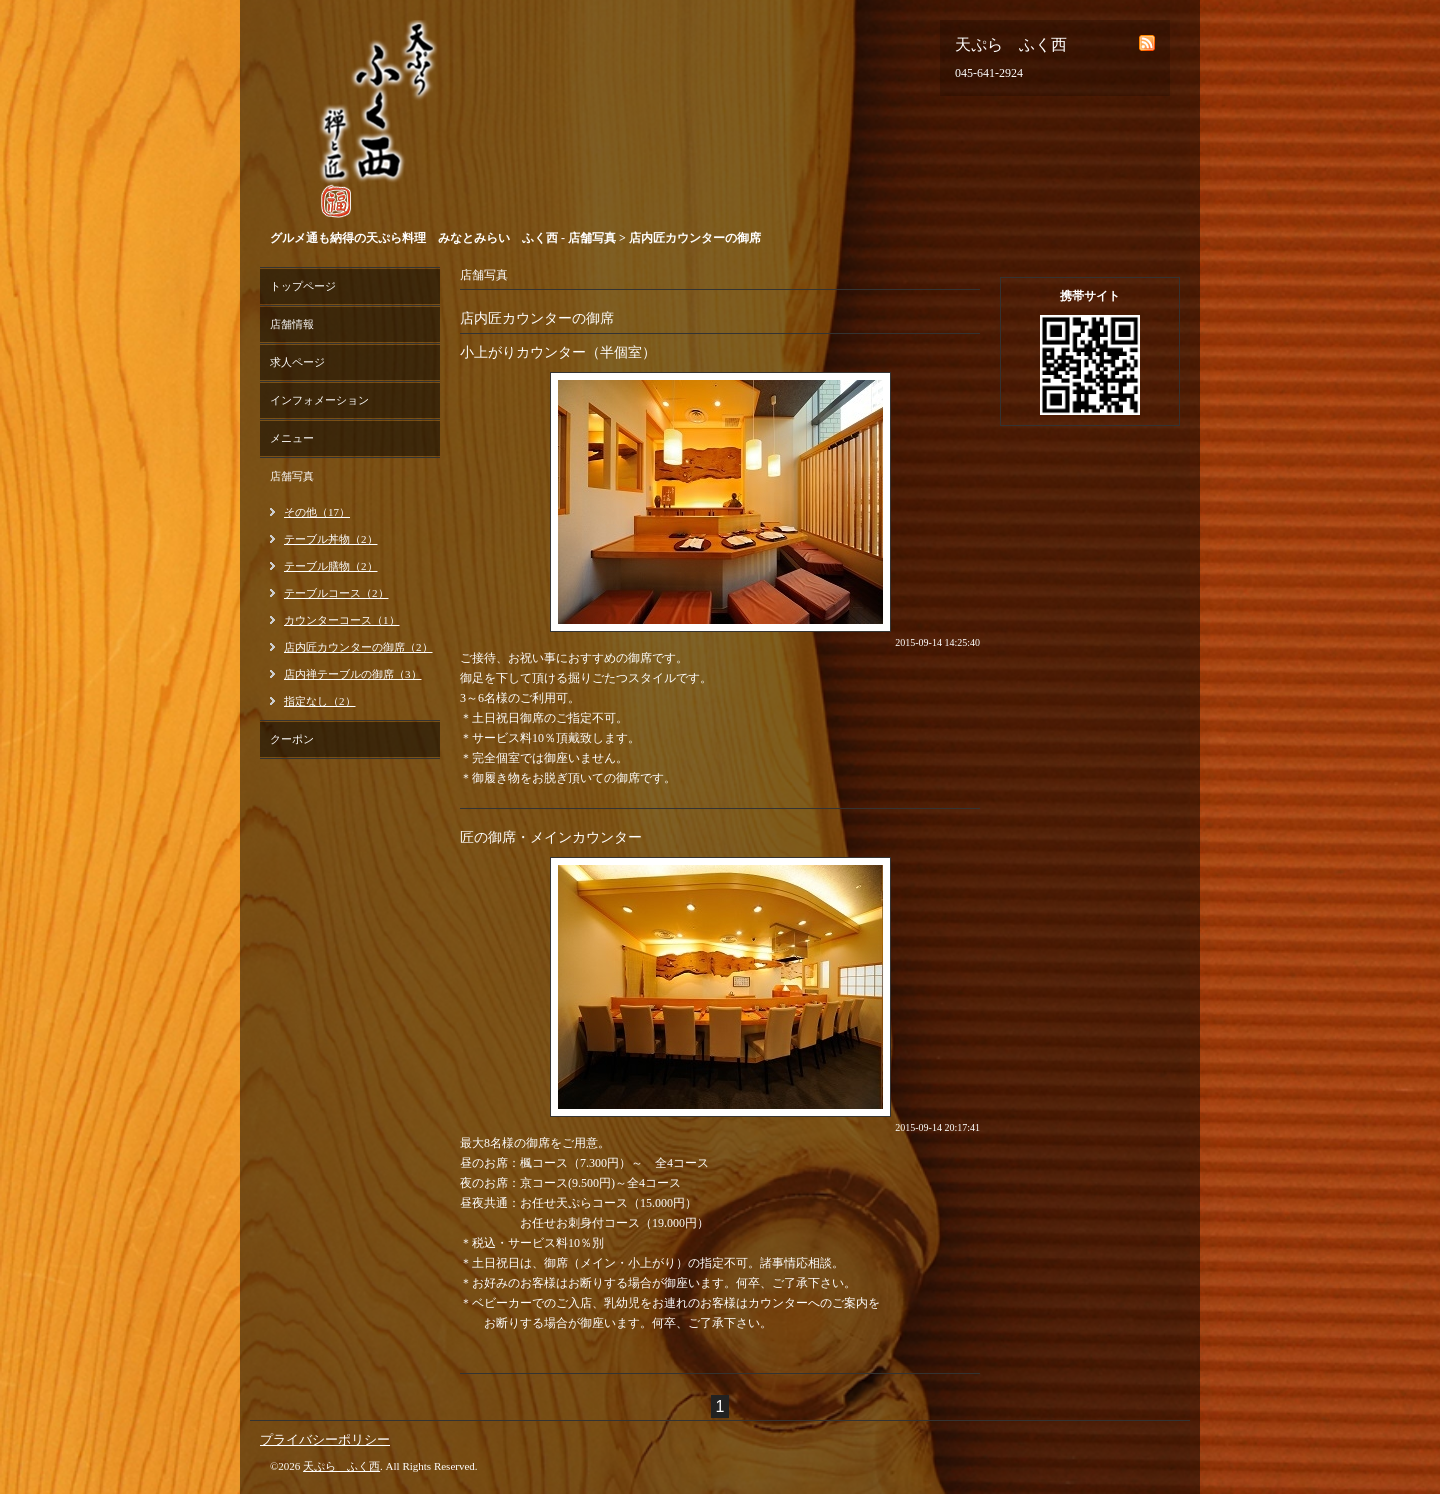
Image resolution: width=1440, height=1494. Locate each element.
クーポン (292, 739)
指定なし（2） (320, 701)
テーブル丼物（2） (331, 539)
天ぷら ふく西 (341, 1466)
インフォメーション (319, 400)
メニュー (292, 438)
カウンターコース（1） (342, 620)
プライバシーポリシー (325, 1439)
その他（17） (317, 512)
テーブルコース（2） (336, 593)
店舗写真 (292, 476)
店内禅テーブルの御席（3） (353, 674)
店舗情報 (292, 324)
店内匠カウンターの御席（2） (358, 647)
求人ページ (297, 362)
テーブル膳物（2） (331, 566)
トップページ (303, 286)
